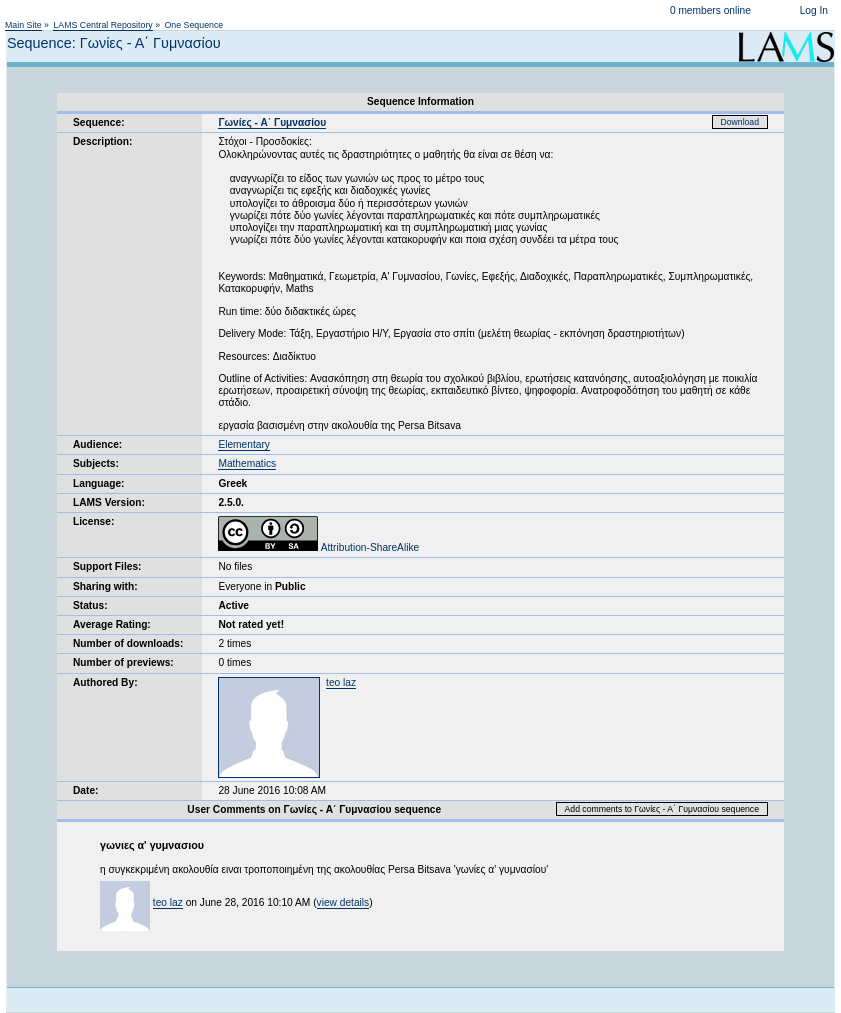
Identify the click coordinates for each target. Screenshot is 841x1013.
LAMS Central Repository (102, 25)
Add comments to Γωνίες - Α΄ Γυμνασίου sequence (662, 809)
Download (740, 122)
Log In (814, 10)
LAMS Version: (109, 502)
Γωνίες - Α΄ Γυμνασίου (272, 122)
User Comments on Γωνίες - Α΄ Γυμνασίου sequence (314, 809)
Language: (99, 483)
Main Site (23, 25)
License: (93, 521)
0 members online (710, 10)
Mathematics (247, 463)
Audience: (97, 444)
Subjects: (96, 463)
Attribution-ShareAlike (318, 547)
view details (343, 902)
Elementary (244, 444)
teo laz (341, 682)
